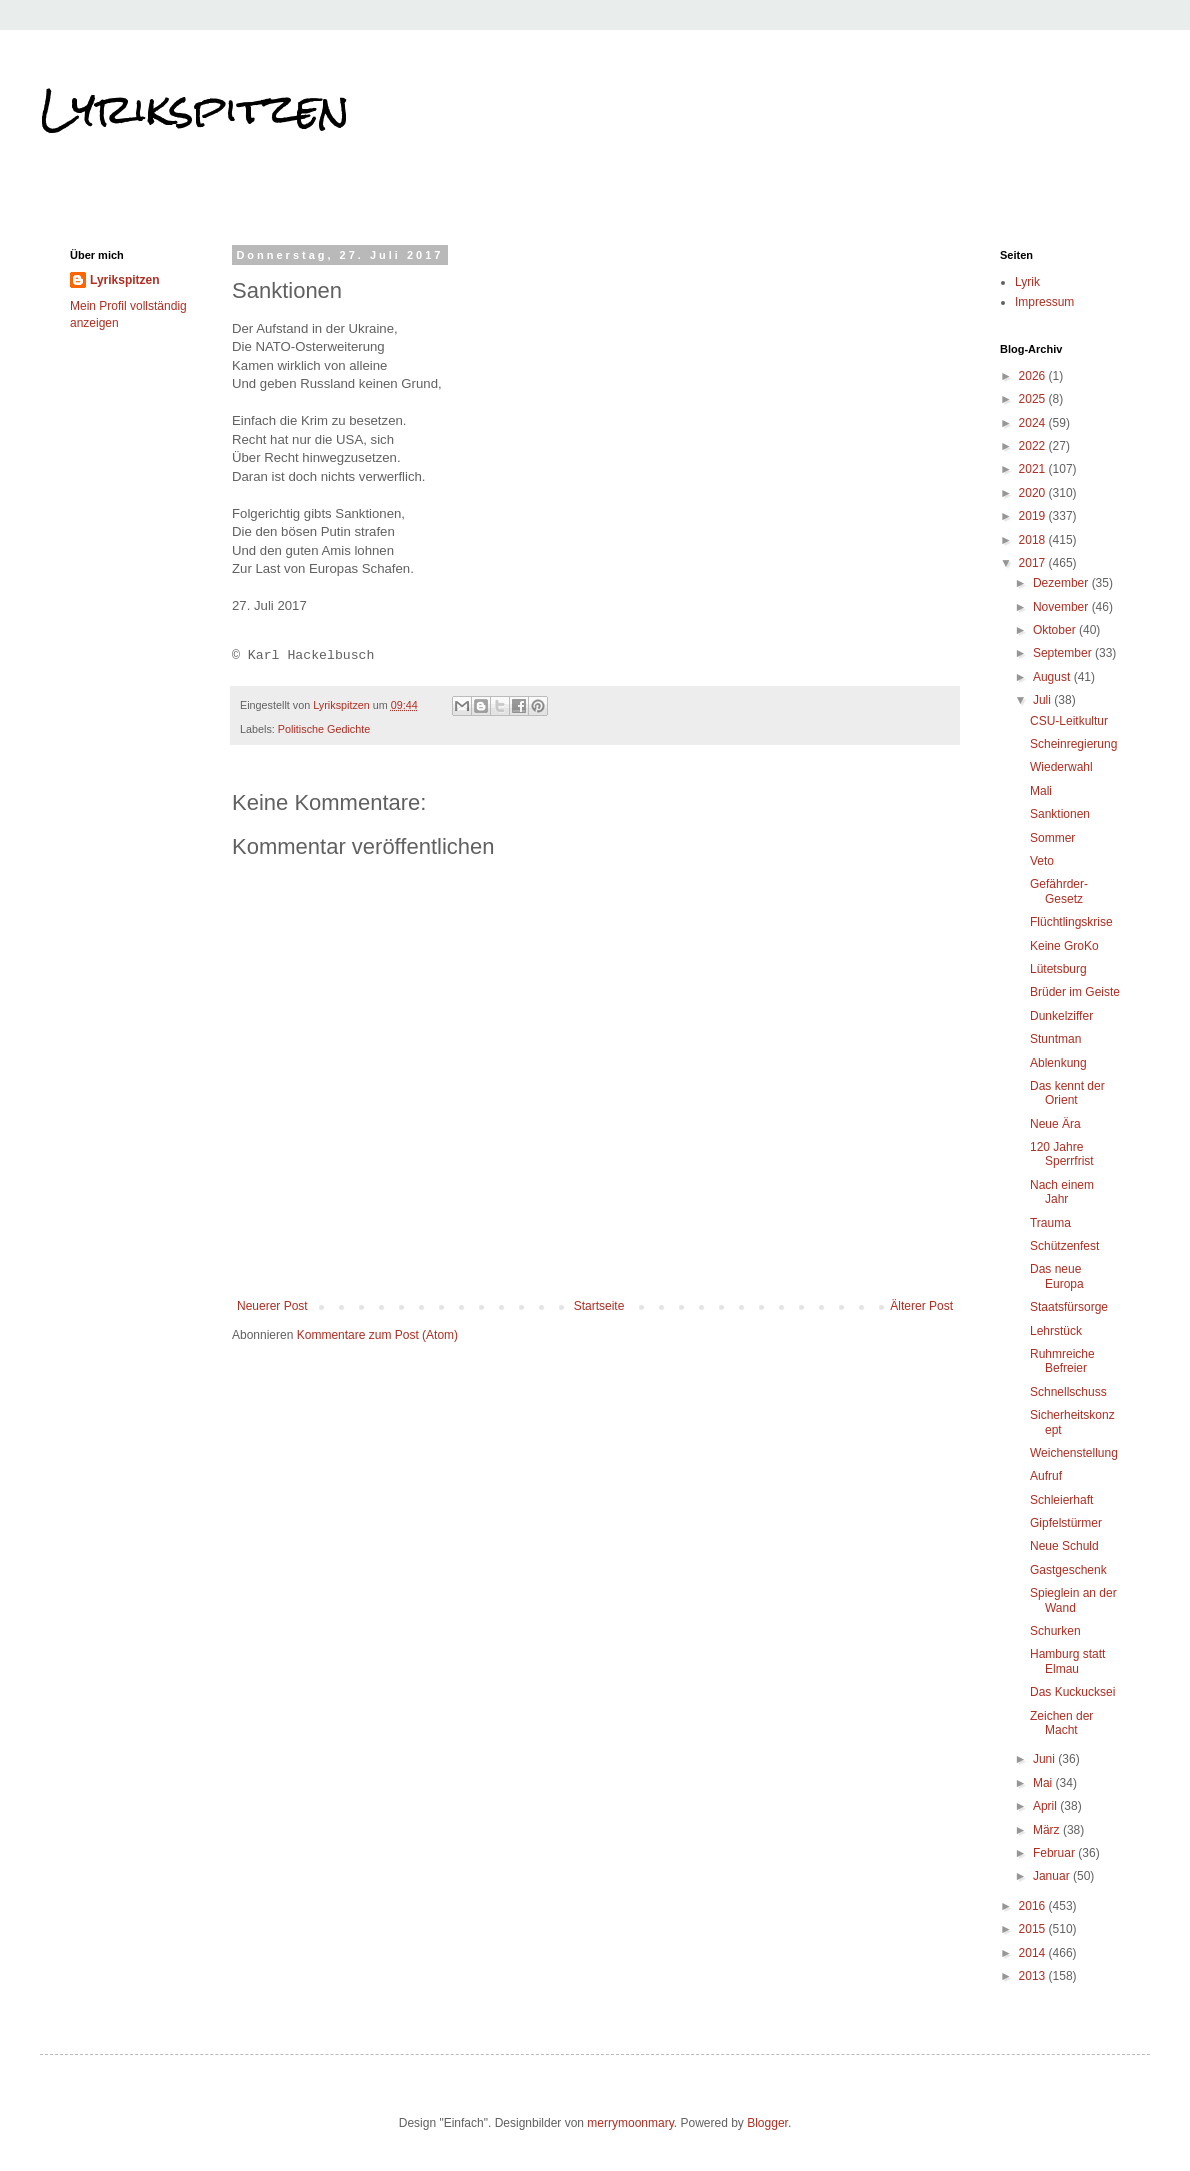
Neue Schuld (1064, 1546)
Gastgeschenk (1068, 1570)
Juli (1043, 700)
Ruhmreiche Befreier (1062, 1361)
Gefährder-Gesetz (1059, 891)
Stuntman (1055, 1039)
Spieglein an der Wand (1073, 1600)
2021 (1034, 469)
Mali (1041, 791)
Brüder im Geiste (1075, 992)
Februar (1055, 1853)
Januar (1053, 1876)
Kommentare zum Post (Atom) (377, 1335)
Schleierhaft (1061, 1500)
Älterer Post (921, 1306)
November (1062, 607)
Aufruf (1046, 1476)
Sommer (1052, 838)
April (1046, 1806)
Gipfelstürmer (1066, 1523)
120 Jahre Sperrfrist (1062, 1154)
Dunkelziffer (1061, 1016)
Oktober (1056, 630)
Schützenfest (1064, 1246)
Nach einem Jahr (1062, 1192)
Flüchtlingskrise (1071, 922)
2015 (1034, 1929)
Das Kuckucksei (1072, 1692)
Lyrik (1027, 282)
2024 (1034, 423)
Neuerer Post (272, 1306)
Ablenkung (1058, 1063)
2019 (1034, 516)
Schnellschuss (1068, 1392)
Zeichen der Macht (1061, 1723)
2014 (1034, 1953)
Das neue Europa (1057, 1276)
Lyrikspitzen (195, 109)
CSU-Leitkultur (1069, 721)
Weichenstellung (1074, 1453)
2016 (1034, 1906)
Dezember (1062, 583)
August (1053, 677)
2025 (1034, 399)
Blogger (767, 2123)
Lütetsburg (1058, 969)
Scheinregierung (1073, 744)
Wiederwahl (1061, 767)
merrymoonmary (630, 2123)
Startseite (599, 1306)
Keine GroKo (1064, 946)
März (1048, 1830)
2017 (1034, 563)
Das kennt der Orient (1067, 1093)
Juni (1045, 1759)
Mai (1044, 1783)
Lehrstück (1056, 1331)
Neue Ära (1055, 1124)
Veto (1042, 861)
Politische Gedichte (324, 729)
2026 (1034, 376)
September (1064, 653)
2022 (1034, 446)
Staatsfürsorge (1069, 1307)
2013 (1034, 1976)
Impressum (1044, 302)
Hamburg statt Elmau (1067, 1661)
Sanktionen (1060, 814)
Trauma (1050, 1223)
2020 (1034, 493)
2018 (1034, 540)
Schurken (1055, 1631)
